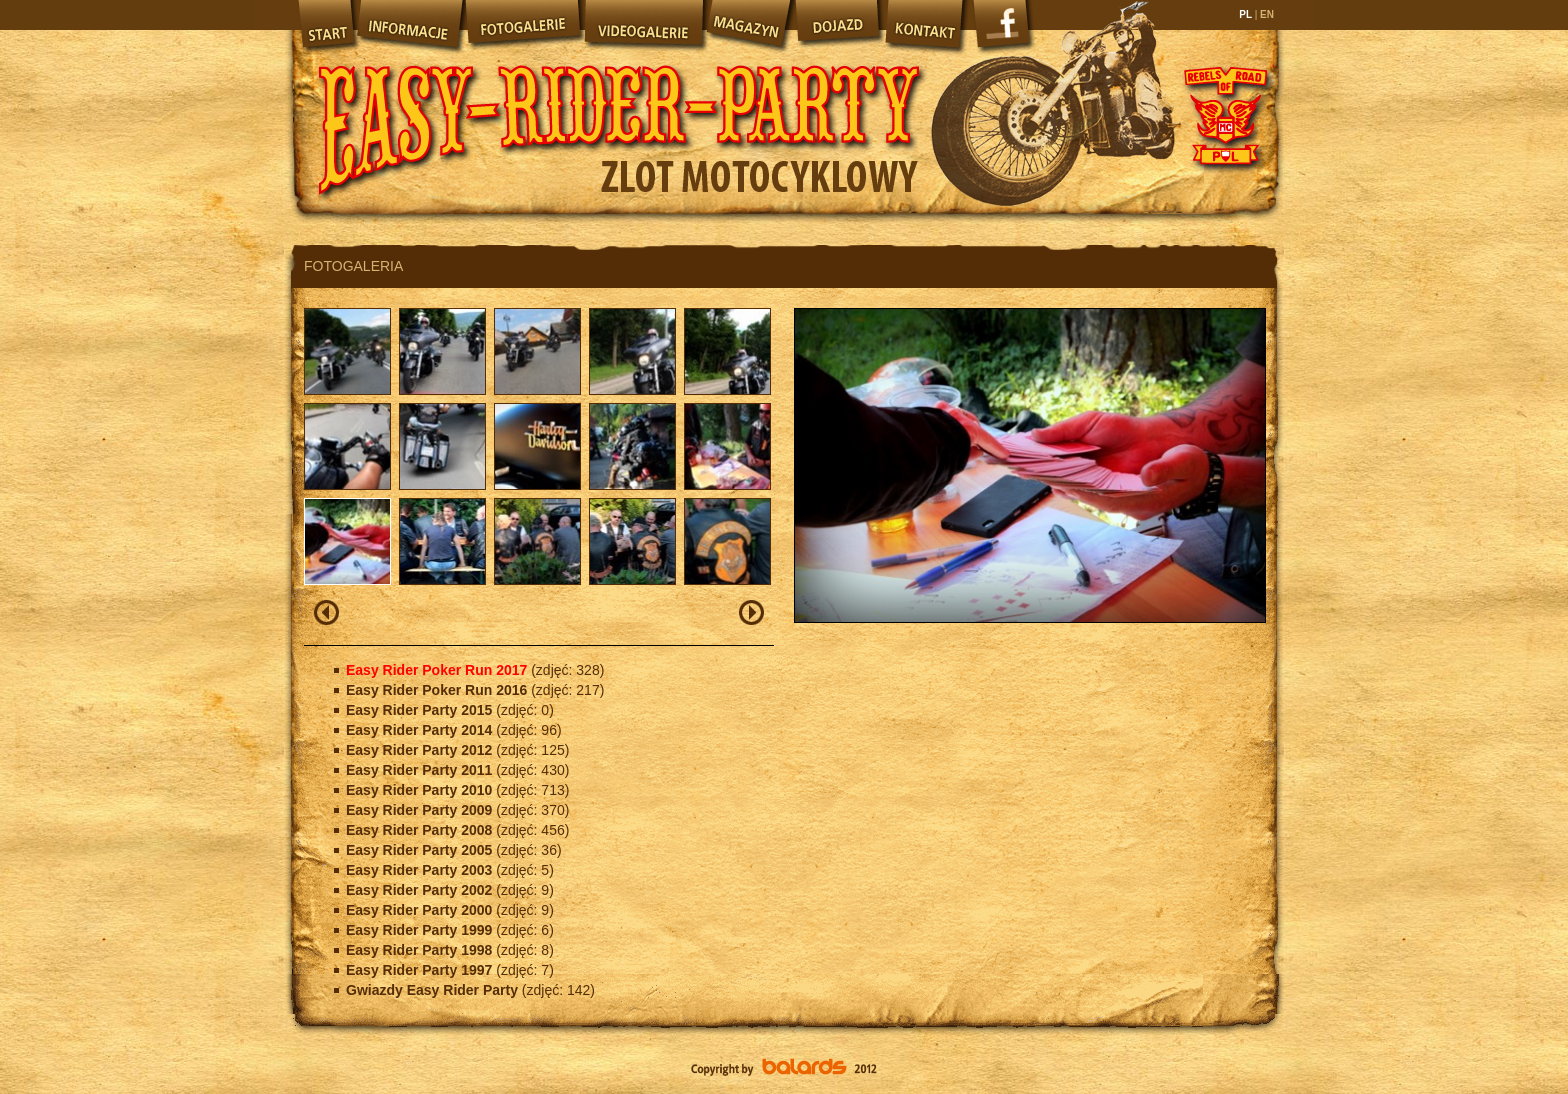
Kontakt (926, 25)
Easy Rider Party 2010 (421, 790)
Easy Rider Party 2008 (421, 830)
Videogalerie (643, 25)
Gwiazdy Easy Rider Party (434, 990)
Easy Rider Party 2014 (421, 730)
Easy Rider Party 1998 (421, 950)
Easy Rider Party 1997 (421, 970)
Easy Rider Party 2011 (421, 770)
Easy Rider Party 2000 (421, 910)
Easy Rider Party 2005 (421, 850)
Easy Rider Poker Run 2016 (438, 690)
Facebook (1004, 30)
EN (1265, 14)
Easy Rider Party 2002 (421, 890)
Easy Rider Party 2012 (421, 750)
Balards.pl (784, 1068)
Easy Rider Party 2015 (421, 710)
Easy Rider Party (619, 110)
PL (1246, 14)
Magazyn (748, 25)
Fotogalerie (523, 25)
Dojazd (838, 25)
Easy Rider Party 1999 (421, 930)
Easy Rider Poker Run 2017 (438, 670)
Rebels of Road (1224, 115)
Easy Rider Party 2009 (421, 810)
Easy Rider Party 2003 (421, 870)
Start (324, 25)
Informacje (409, 25)
